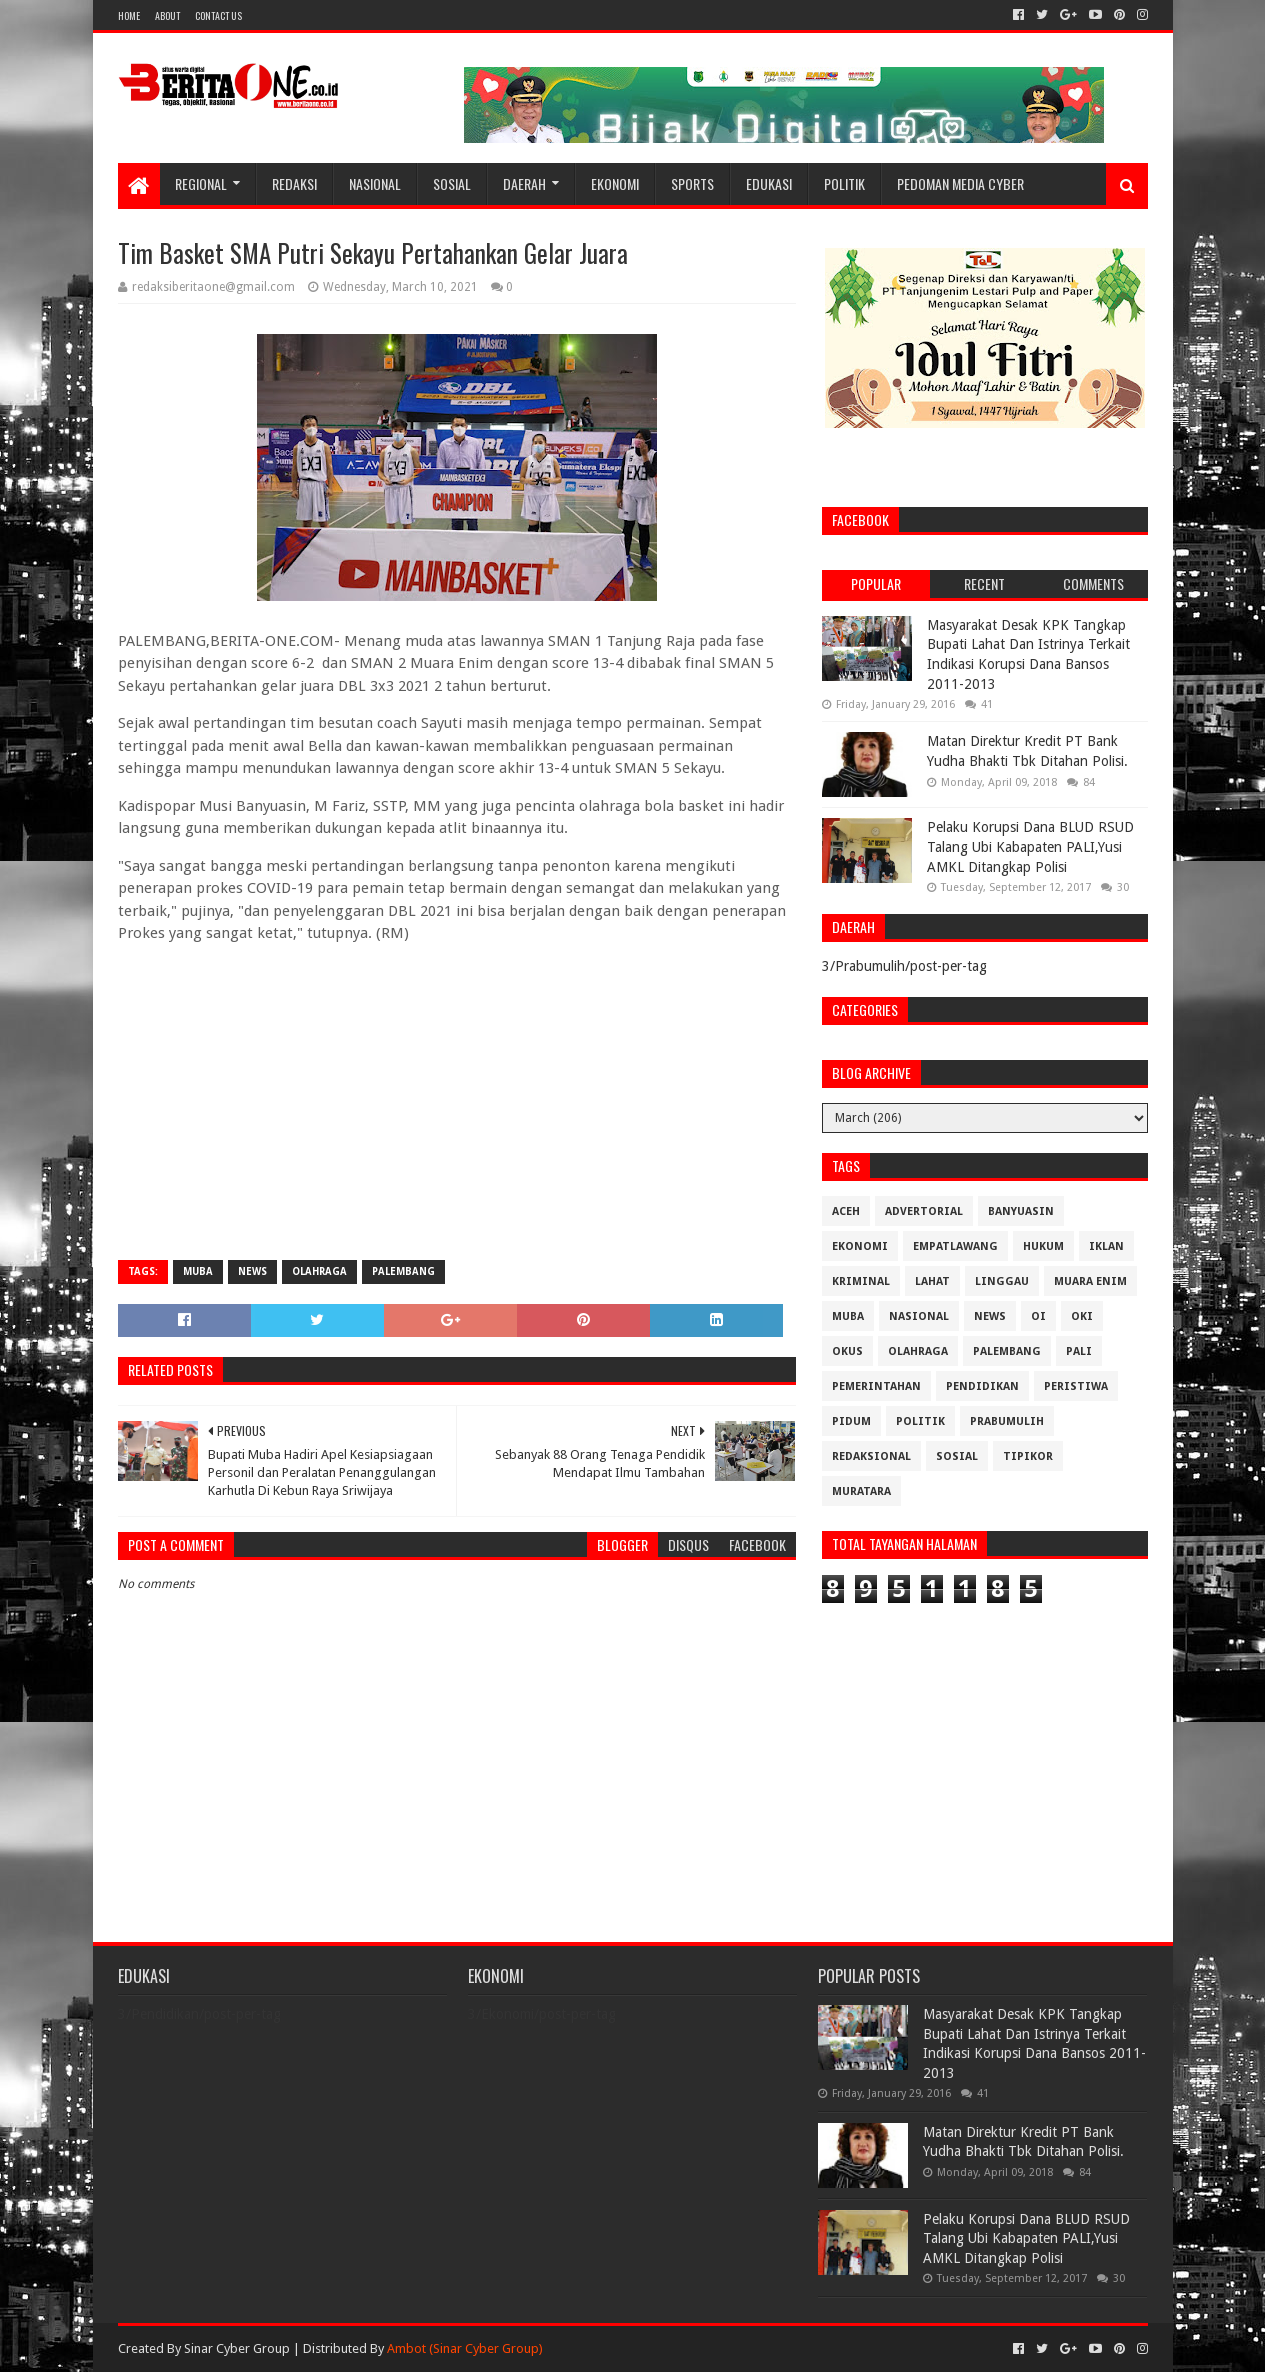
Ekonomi (615, 183)
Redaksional (871, 1456)
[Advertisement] (457, 1100)
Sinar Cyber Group (237, 2348)
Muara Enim (1090, 1281)
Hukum (1043, 1246)
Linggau (1002, 1281)
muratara (861, 1491)
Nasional (375, 183)
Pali (1079, 1351)
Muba (198, 1271)
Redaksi (294, 183)
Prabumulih (1007, 1421)
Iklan (1106, 1246)
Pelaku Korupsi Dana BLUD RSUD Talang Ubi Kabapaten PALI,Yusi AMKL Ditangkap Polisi (1030, 846)
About (167, 15)
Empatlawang (955, 1246)
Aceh (846, 1211)
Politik (844, 183)
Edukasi (769, 183)
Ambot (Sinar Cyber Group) (465, 2348)
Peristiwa (1076, 1386)
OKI (1082, 1316)
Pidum (851, 1421)
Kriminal (861, 1281)
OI (1038, 1316)
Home (129, 15)
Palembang (403, 1271)
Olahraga (319, 1271)
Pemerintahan (876, 1386)
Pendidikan (982, 1386)
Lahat (932, 1281)
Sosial (452, 183)
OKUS (847, 1351)
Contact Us (218, 15)
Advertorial (924, 1211)
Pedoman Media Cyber (960, 183)
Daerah (524, 183)
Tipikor (1028, 1456)
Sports (692, 183)
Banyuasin (1021, 1211)
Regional (201, 183)
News (252, 1271)
